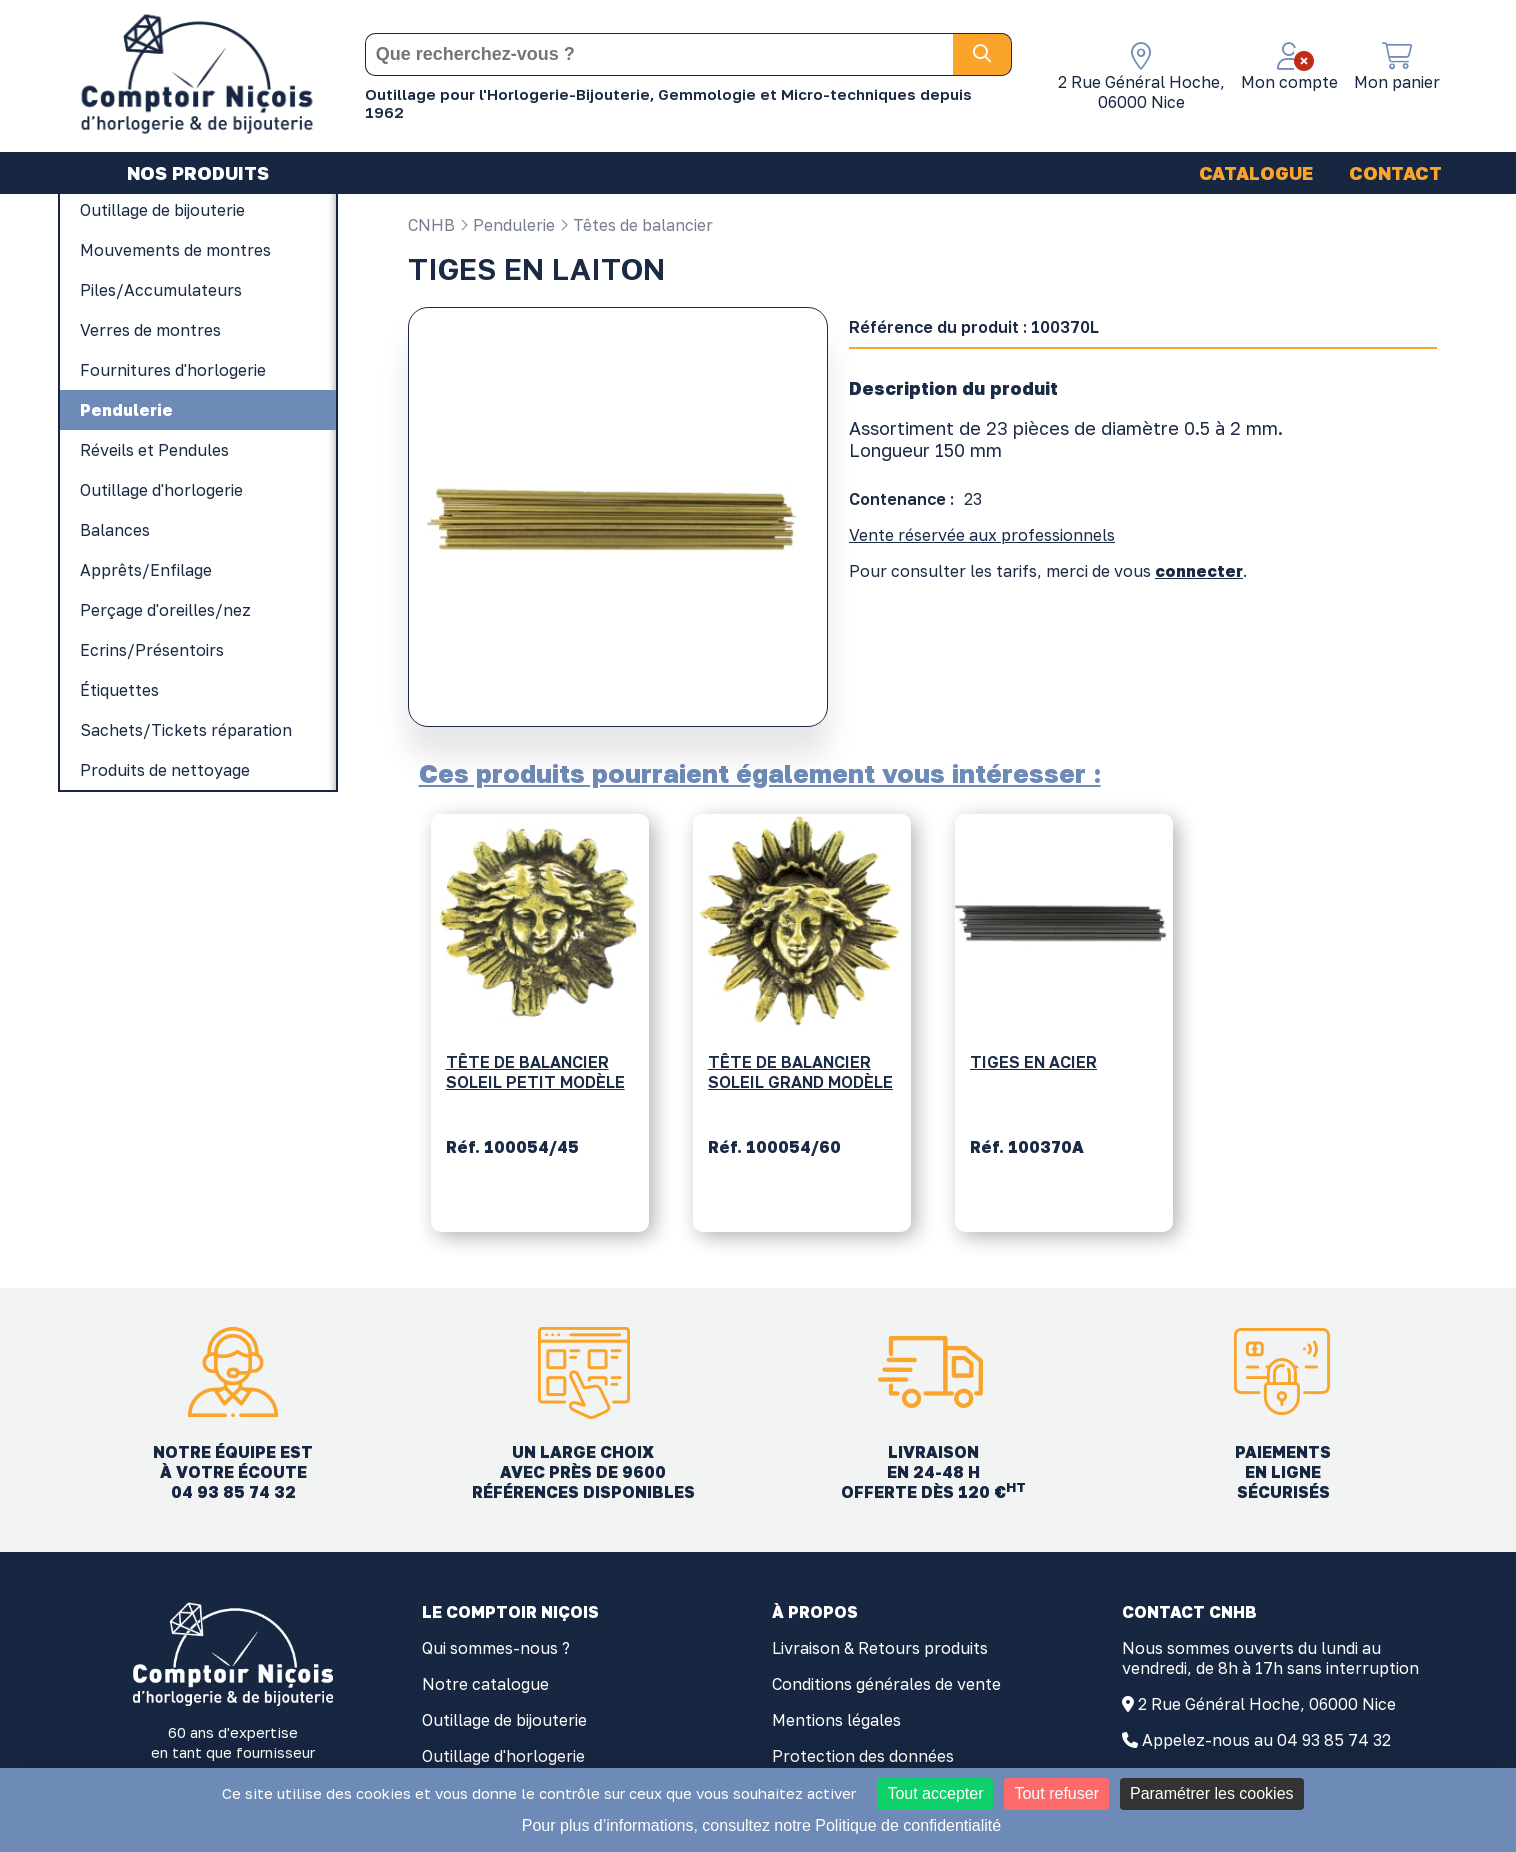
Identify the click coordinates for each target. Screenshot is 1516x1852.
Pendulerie (507, 225)
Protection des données (863, 1756)
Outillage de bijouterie (504, 1720)
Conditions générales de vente (886, 1684)
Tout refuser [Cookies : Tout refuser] (1056, 1793)
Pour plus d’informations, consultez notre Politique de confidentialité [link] (761, 1825)
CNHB (431, 225)
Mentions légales (836, 1720)
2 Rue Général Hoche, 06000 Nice (1267, 1704)
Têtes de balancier (636, 225)
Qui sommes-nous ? (496, 1648)
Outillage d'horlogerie (503, 1756)
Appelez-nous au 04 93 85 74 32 (1266, 1740)
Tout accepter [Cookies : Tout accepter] (935, 1793)
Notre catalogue (485, 1684)
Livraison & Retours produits (880, 1648)
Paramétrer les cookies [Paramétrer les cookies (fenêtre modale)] (1212, 1793)
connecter (1199, 571)
